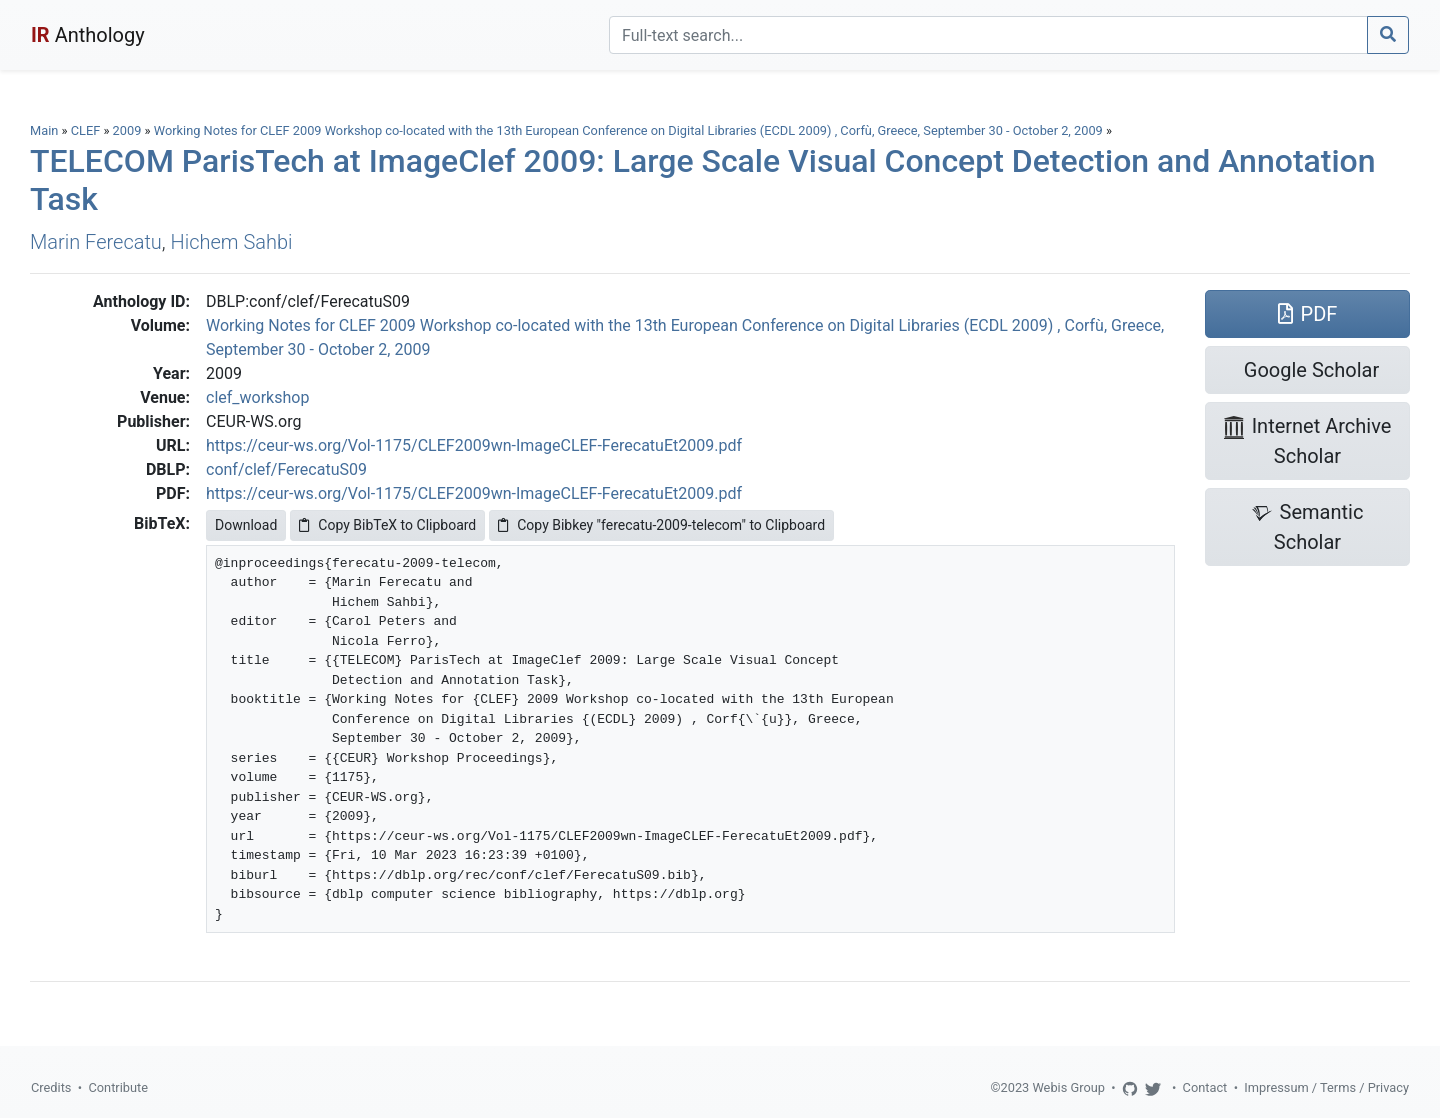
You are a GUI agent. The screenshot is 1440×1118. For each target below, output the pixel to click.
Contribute (118, 1087)
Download (246, 525)
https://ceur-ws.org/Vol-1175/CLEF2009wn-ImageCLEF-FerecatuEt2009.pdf (474, 445)
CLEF (86, 130)
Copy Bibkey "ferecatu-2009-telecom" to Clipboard (661, 525)
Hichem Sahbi (232, 242)
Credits (51, 1087)
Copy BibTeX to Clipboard (387, 525)
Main (44, 130)
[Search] (988, 35)
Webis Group (1068, 1087)
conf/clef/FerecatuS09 (286, 469)
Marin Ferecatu (96, 242)
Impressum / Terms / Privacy (1326, 1087)
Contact (1205, 1087)
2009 (127, 130)
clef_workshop (257, 397)
